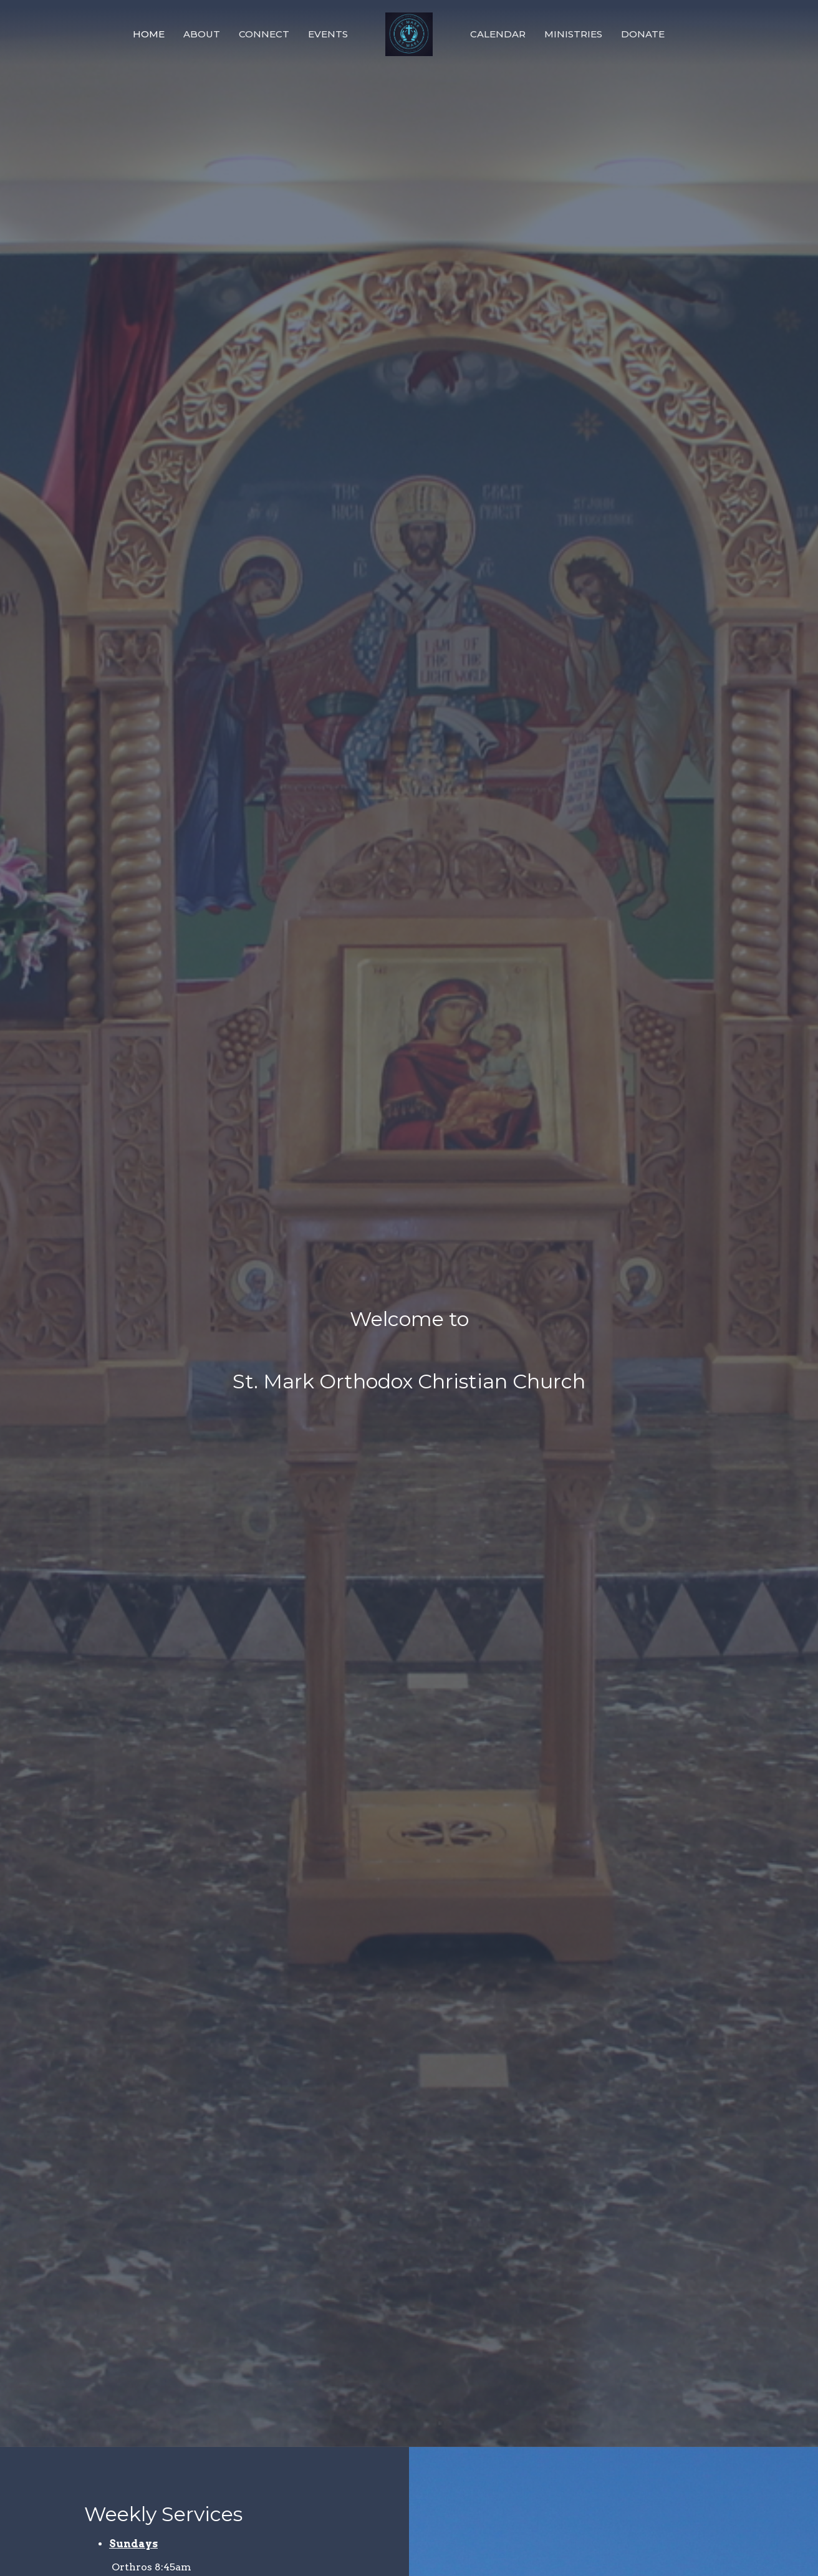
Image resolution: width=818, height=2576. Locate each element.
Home (149, 34)
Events (328, 34)
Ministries (573, 34)
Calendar (498, 34)
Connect (264, 34)
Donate (643, 34)
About (201, 34)
